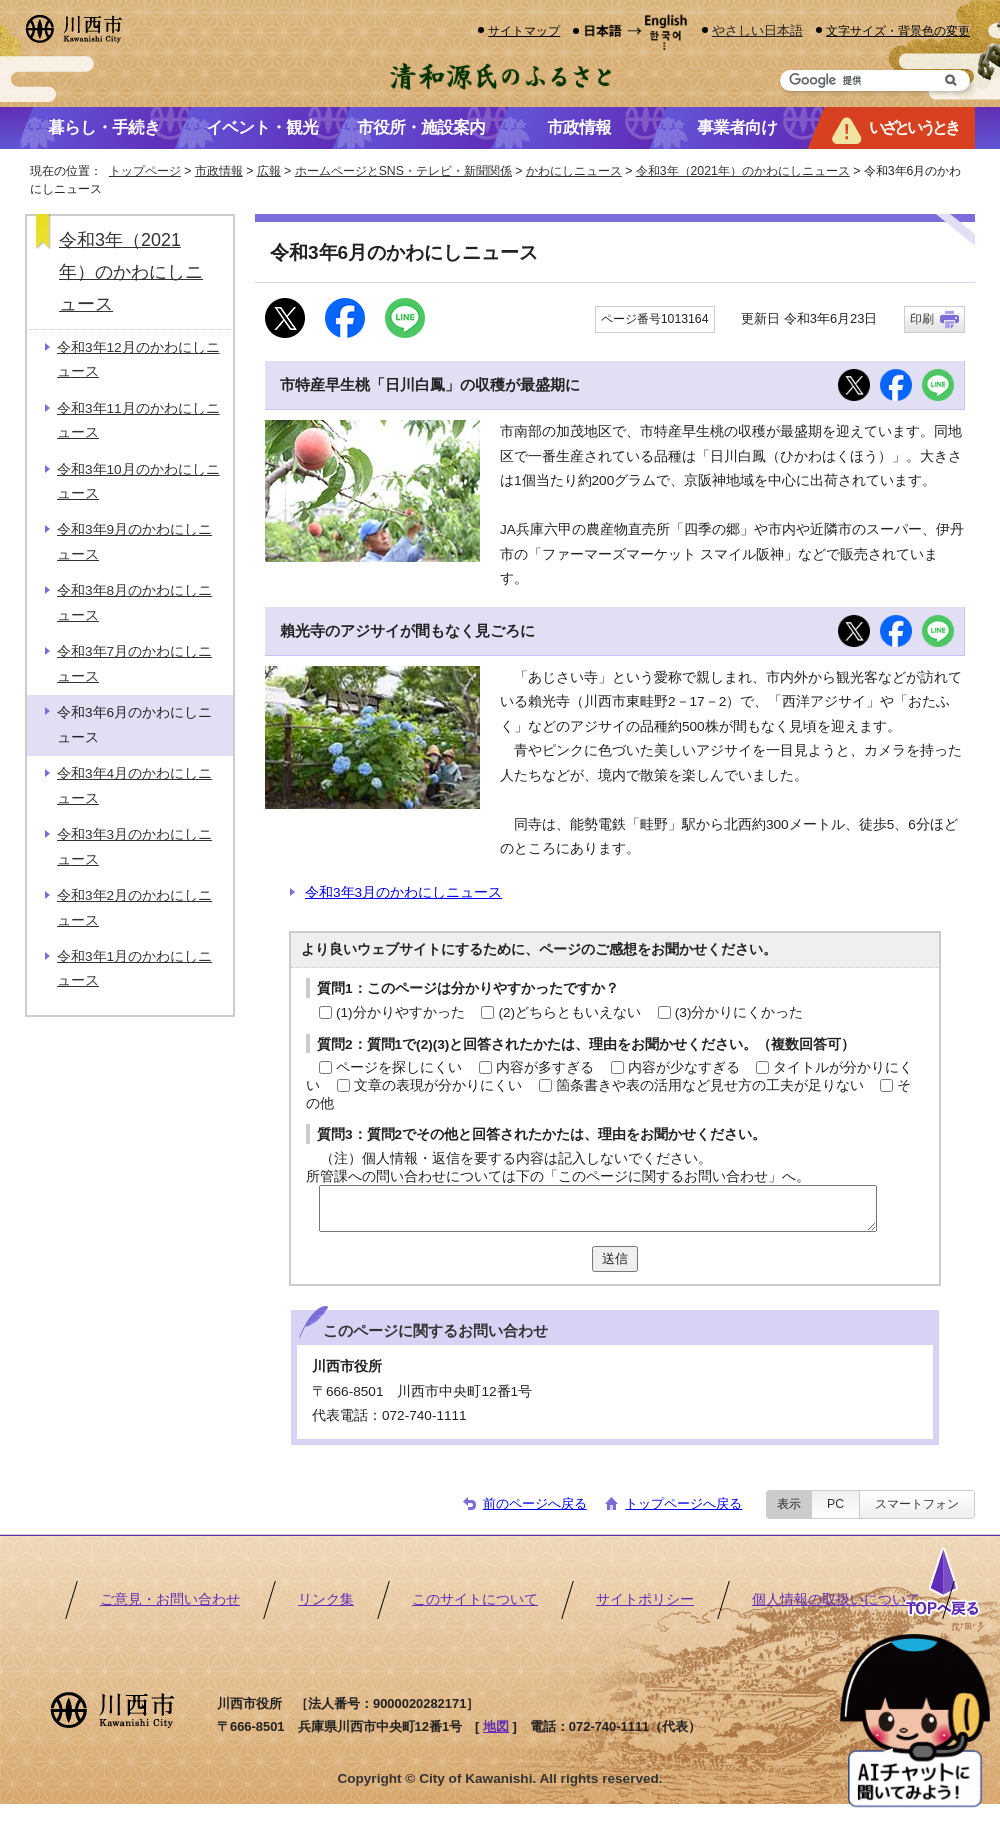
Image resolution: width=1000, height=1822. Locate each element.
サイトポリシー (645, 1599)
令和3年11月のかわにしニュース (138, 420)
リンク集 (326, 1599)
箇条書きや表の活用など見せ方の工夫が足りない (710, 1085)
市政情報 (219, 171)
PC (835, 1504)
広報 (269, 171)
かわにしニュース (574, 171)
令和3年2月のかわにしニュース (134, 907)
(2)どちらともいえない (569, 1012)
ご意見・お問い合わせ (170, 1599)
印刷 (922, 319)
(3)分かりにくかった (739, 1012)
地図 (496, 1726)
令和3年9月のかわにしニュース (134, 541)
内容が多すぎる (545, 1067)
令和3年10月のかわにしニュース (138, 481)
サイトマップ (524, 30)
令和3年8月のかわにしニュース (134, 602)
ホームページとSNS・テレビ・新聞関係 (403, 171)
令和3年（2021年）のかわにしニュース (743, 171)
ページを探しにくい (399, 1067)
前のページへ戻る (535, 1503)
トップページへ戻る (683, 1503)
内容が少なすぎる (684, 1067)
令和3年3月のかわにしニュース (403, 892)
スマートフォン (917, 1504)
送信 (615, 1258)
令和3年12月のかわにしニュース (138, 359)
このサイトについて (475, 1599)
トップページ (145, 171)
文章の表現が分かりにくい (438, 1085)
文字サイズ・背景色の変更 (898, 30)
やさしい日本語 (757, 30)
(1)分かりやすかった (400, 1012)
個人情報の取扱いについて (836, 1599)
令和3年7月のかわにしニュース (134, 663)
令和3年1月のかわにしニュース (134, 968)
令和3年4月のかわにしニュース (134, 785)
